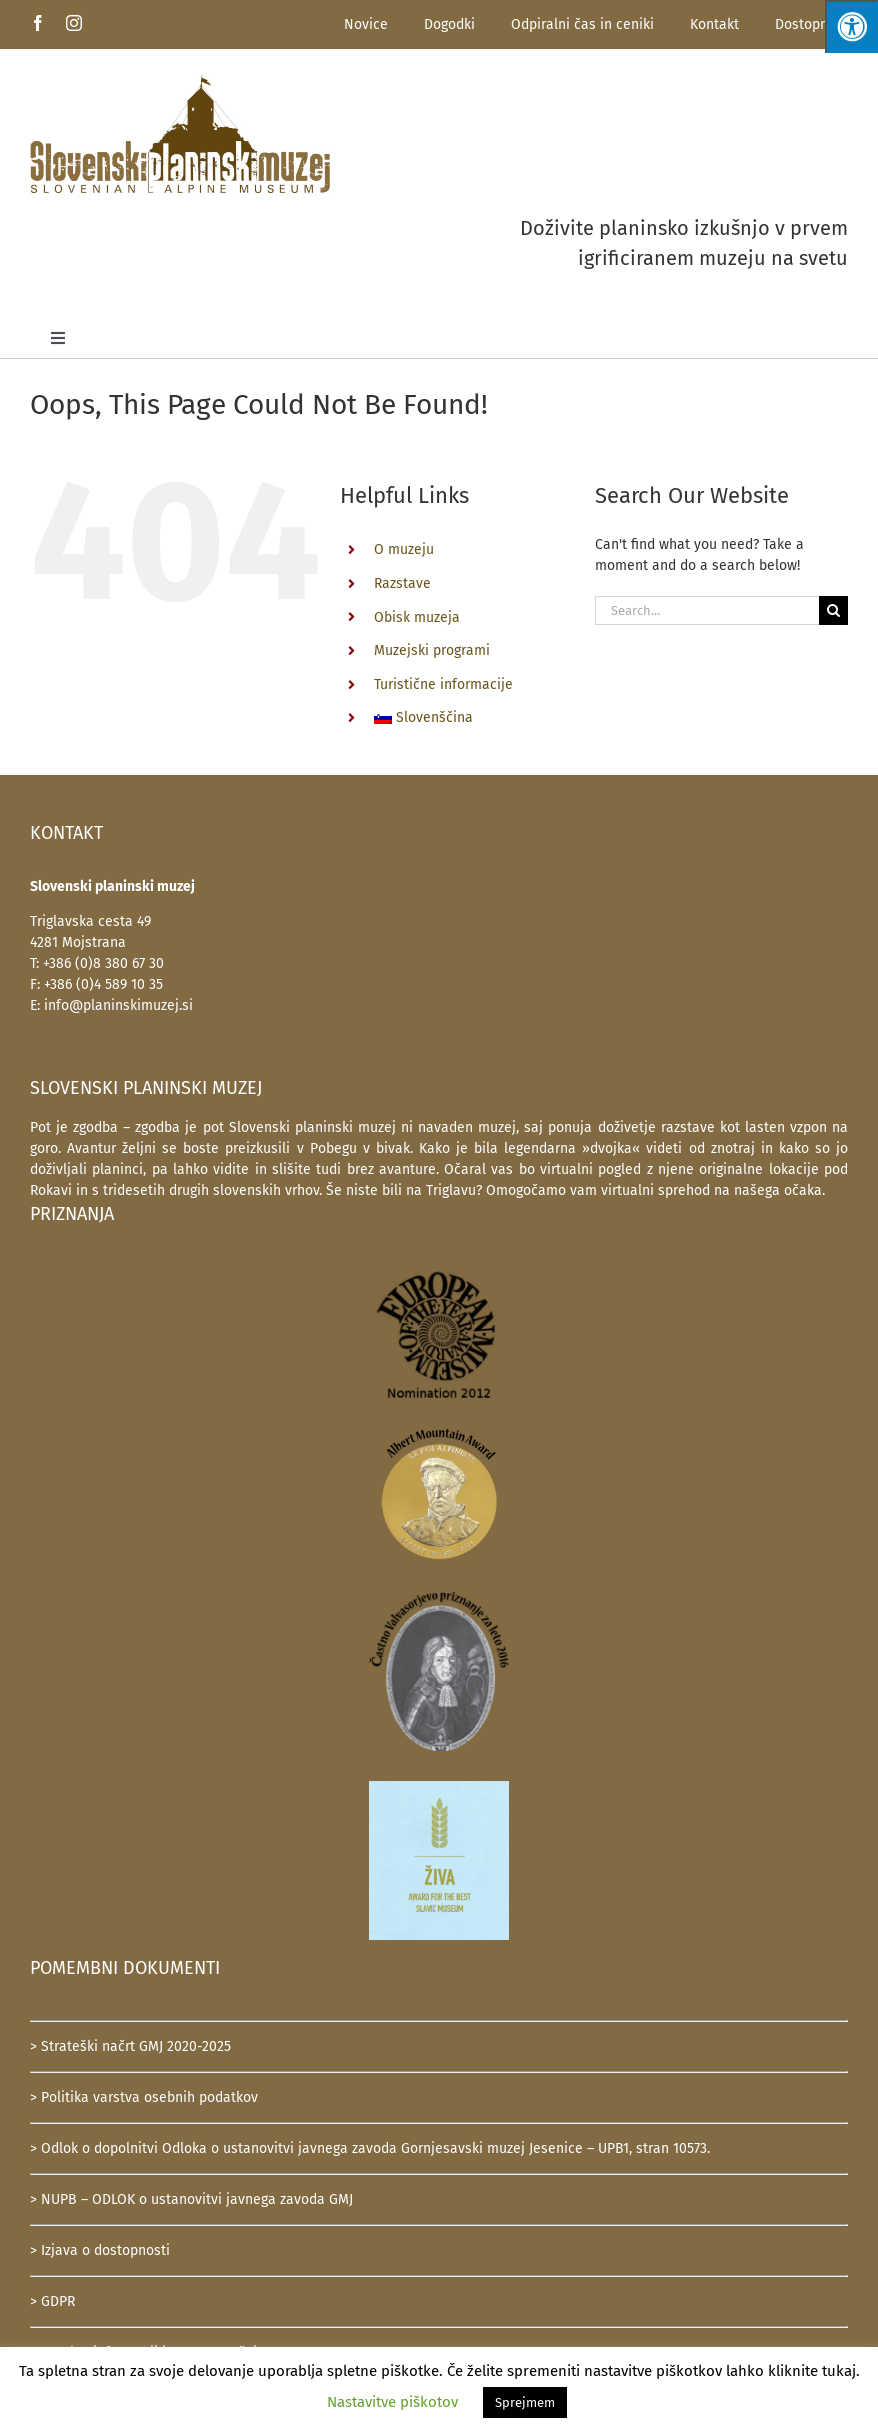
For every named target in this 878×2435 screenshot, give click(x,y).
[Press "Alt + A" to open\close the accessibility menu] (851, 26)
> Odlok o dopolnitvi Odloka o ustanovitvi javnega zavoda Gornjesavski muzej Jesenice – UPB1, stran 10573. (370, 2148)
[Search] (833, 610)
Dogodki (449, 24)
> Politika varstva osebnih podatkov (144, 2097)
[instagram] (74, 23)
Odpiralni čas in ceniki (582, 24)
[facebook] (38, 23)
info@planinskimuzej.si (118, 1005)
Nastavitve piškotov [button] (392, 2402)
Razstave (402, 583)
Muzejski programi (432, 650)
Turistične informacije (443, 684)
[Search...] (707, 610)
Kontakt (714, 24)
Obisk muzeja (417, 617)
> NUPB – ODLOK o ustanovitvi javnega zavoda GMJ (191, 2199)
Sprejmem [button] (525, 2402)
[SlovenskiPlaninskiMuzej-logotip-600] (180, 80)
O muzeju (404, 549)
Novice (366, 24)
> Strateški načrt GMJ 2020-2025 (130, 2046)
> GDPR (52, 2301)
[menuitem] (470, 718)
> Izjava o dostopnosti (100, 2250)
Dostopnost (811, 24)
